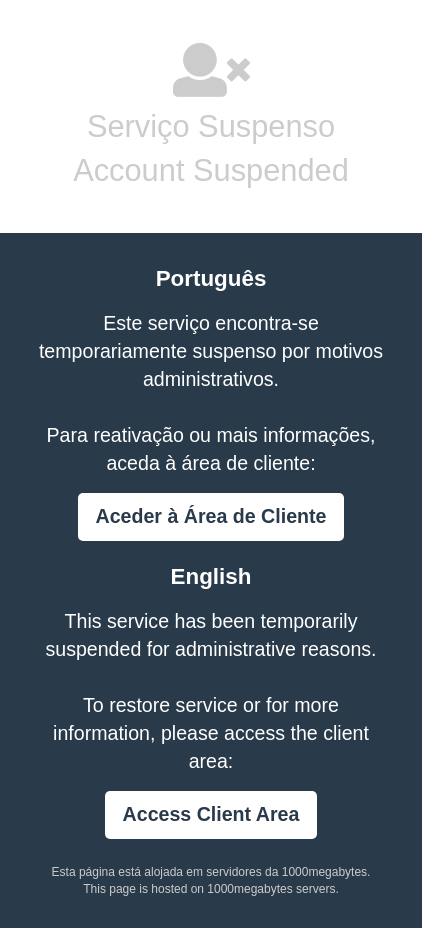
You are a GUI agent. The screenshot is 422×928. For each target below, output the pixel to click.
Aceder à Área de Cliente (211, 516)
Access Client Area (211, 814)
